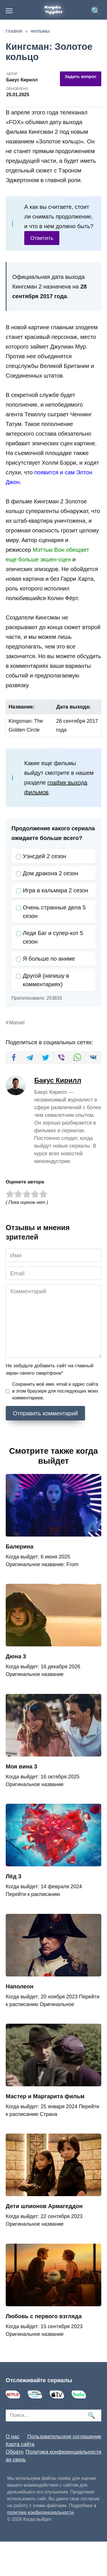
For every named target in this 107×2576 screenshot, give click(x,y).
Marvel (17, 1023)
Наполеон (19, 1986)
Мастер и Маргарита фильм (45, 2096)
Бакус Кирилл (57, 1080)
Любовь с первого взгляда (44, 2316)
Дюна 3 (16, 1656)
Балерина (19, 1546)
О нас (12, 2436)
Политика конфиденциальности (63, 2452)
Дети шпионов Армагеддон (44, 2206)
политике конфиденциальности (40, 2512)
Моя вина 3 (21, 1766)
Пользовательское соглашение (64, 2436)
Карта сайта (20, 2444)
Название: (22, 707)
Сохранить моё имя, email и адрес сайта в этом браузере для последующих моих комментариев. (55, 1391)
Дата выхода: (73, 707)
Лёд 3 (13, 1876)
